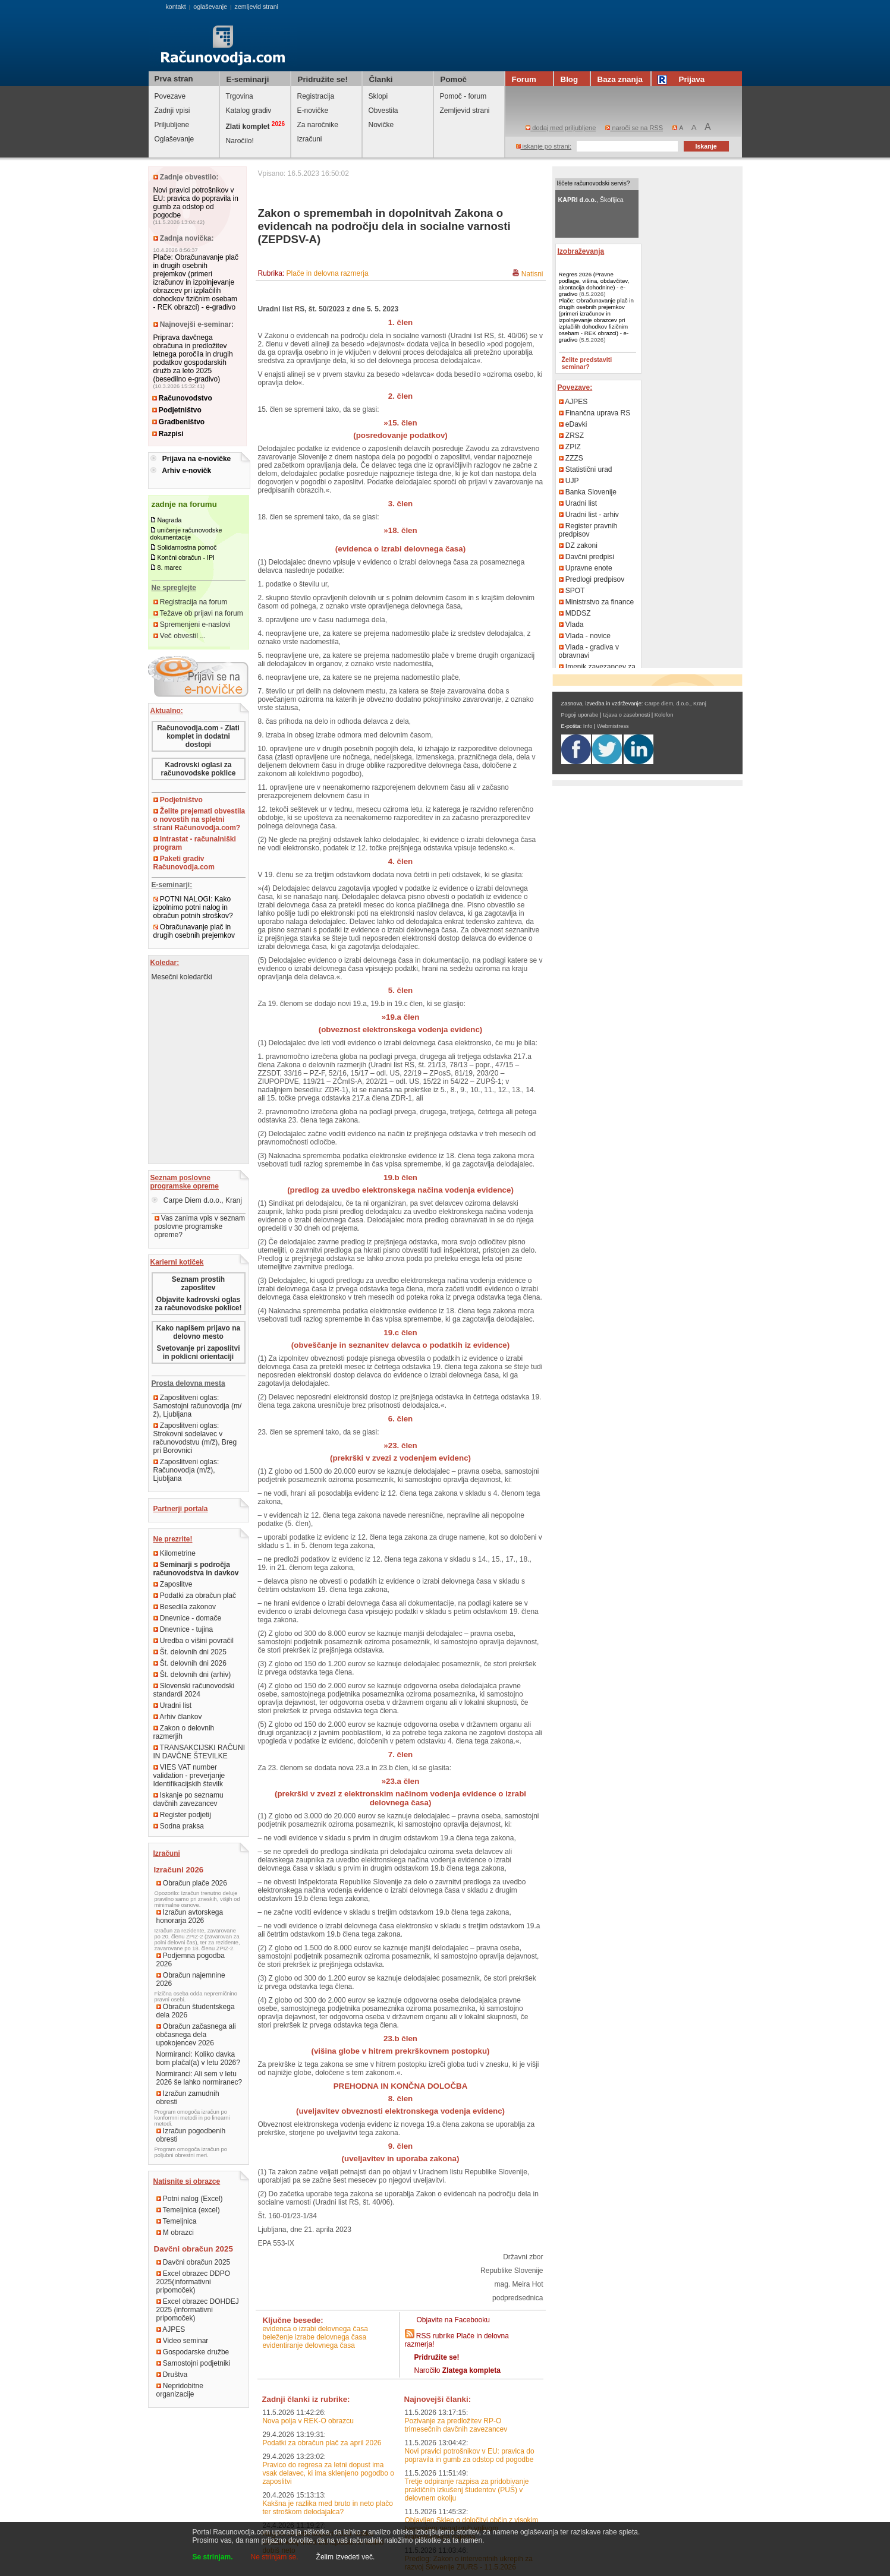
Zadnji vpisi (172, 110)
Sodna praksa (178, 1826)
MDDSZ (575, 613)
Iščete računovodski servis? (593, 183)
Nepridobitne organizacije (179, 2390)
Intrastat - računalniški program (194, 843)
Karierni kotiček (177, 1262)
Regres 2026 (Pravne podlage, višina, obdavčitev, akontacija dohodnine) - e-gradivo (594, 284)
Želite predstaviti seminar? (587, 363)
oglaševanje (210, 6)
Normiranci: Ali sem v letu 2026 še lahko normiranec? (199, 2078)
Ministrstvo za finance (596, 602)
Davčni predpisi (586, 557)
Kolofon (664, 715)
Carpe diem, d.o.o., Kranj (675, 704)
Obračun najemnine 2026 (190, 1979)
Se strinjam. (213, 2557)
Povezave (170, 96)
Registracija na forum (190, 602)
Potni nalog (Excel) (189, 2199)
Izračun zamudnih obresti (187, 2097)
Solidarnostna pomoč (186, 547)
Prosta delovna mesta (188, 1383)
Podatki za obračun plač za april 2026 (321, 2443)
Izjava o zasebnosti (626, 715)
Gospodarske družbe (192, 2352)
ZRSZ (571, 435)
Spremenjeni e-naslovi (192, 624)
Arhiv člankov (177, 1717)
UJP (569, 481)
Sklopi (378, 96)
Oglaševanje (174, 139)
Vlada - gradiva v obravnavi (589, 651)
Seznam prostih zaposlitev (198, 1283)
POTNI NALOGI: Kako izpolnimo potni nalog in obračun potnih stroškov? (193, 907)
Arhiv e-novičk (186, 470)
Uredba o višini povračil (193, 1641)
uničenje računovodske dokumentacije (186, 533)
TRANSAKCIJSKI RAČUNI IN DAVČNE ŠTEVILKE (199, 1751)
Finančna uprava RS (595, 413)
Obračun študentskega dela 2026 (195, 2011)
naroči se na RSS (634, 127)
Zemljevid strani (465, 110)
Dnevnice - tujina (183, 1629)
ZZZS (571, 458)
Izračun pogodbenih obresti (191, 2135)
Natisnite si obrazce (187, 2181)
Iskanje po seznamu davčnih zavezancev (188, 1799)
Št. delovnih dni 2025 (190, 1652)
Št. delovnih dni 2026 (190, 1663)
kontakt (175, 6)
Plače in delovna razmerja (328, 273)
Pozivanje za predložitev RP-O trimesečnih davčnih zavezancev (456, 2425)
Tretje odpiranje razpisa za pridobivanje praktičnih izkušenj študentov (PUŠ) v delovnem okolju (467, 2489)
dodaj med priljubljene (561, 127)
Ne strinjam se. (274, 2557)
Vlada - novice (585, 636)
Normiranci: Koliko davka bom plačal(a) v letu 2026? (198, 2058)
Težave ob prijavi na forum (198, 613)
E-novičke (313, 110)
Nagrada (169, 520)
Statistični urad (585, 469)
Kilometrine (174, 1553)
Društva (172, 2374)
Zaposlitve (173, 1584)
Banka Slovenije (588, 492)
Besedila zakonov (184, 1607)
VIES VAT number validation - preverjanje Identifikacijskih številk (189, 1775)
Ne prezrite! (173, 1539)
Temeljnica (176, 2221)
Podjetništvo (177, 410)
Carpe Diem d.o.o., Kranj (197, 1200)
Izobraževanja (581, 251)
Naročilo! (240, 141)
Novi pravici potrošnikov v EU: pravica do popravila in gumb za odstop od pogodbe (195, 202)
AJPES (170, 2329)
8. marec (169, 567)
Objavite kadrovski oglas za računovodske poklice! (198, 1303)
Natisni (532, 274)
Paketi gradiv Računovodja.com (184, 863)
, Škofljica (591, 199)
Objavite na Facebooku (453, 2320)
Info (588, 726)
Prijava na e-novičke (196, 459)
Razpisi (168, 434)
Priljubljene (172, 125)
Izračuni (309, 139)
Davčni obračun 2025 (193, 2262)
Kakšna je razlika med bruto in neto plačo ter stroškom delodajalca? (327, 2507)
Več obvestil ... (179, 636)
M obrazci (175, 2232)
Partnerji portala (180, 1509)
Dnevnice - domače (187, 1618)
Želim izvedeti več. (345, 2557)
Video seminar (182, 2341)
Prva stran (174, 78)
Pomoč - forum (463, 96)
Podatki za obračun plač (194, 1595)
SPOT (572, 591)
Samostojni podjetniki (193, 2363)
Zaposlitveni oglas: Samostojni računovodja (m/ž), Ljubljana (197, 1405)
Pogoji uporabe (580, 715)
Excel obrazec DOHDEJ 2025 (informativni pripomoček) (197, 2309)
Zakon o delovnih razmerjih (184, 1732)
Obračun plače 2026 (191, 1883)
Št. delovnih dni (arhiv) (192, 1674)
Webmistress (613, 726)
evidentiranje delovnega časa (308, 2345)
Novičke (381, 125)
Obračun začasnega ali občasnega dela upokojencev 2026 (196, 2034)
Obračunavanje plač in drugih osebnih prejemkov (194, 931)
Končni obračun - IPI (186, 557)
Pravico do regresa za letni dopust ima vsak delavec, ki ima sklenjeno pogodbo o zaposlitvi (328, 2473)
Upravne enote (585, 568)
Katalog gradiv (249, 110)
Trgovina (239, 96)
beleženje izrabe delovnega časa (314, 2337)
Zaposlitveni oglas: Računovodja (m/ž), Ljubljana (186, 1470)
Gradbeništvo (178, 422)
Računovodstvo (182, 398)
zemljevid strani (256, 6)
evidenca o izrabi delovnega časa (314, 2329)
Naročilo (457, 2370)
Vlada (571, 624)
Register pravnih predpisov (588, 530)
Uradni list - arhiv (589, 514)
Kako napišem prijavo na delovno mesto (198, 1332)
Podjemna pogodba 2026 (190, 1959)
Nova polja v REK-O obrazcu (307, 2421)
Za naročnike (317, 125)
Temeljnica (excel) (188, 2210)
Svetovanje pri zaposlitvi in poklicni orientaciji (198, 1352)
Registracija (316, 96)
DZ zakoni (578, 545)
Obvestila (383, 110)
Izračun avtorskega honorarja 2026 (190, 1916)
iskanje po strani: (544, 146)
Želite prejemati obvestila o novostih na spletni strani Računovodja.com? (199, 819)
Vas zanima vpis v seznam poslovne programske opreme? (200, 1226)
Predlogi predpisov (592, 579)
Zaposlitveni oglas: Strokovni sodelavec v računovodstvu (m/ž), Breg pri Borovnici (195, 1438)
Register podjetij (182, 1815)
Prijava (683, 79)
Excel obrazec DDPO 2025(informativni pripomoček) (193, 2281)
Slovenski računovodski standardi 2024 (194, 1690)
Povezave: (575, 387)
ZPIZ (570, 447)
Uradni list (172, 1705)
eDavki (573, 424)
